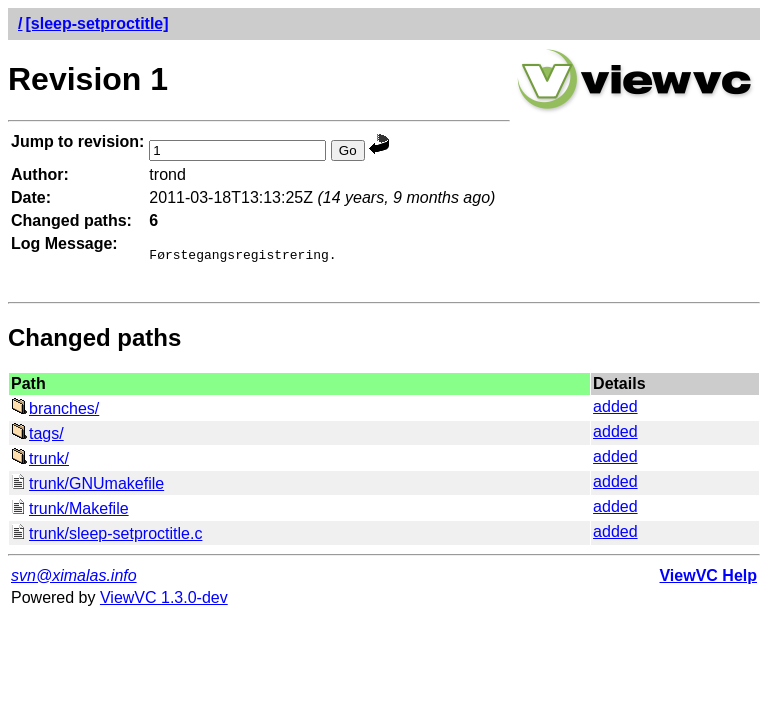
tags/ (37, 439)
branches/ (55, 414)
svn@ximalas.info (74, 581)
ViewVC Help (708, 581)
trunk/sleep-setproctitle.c (106, 539)
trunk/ (40, 464)
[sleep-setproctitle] (96, 23)
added (615, 412)
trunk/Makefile (70, 514)
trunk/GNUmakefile (87, 489)
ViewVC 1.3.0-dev (164, 603)
